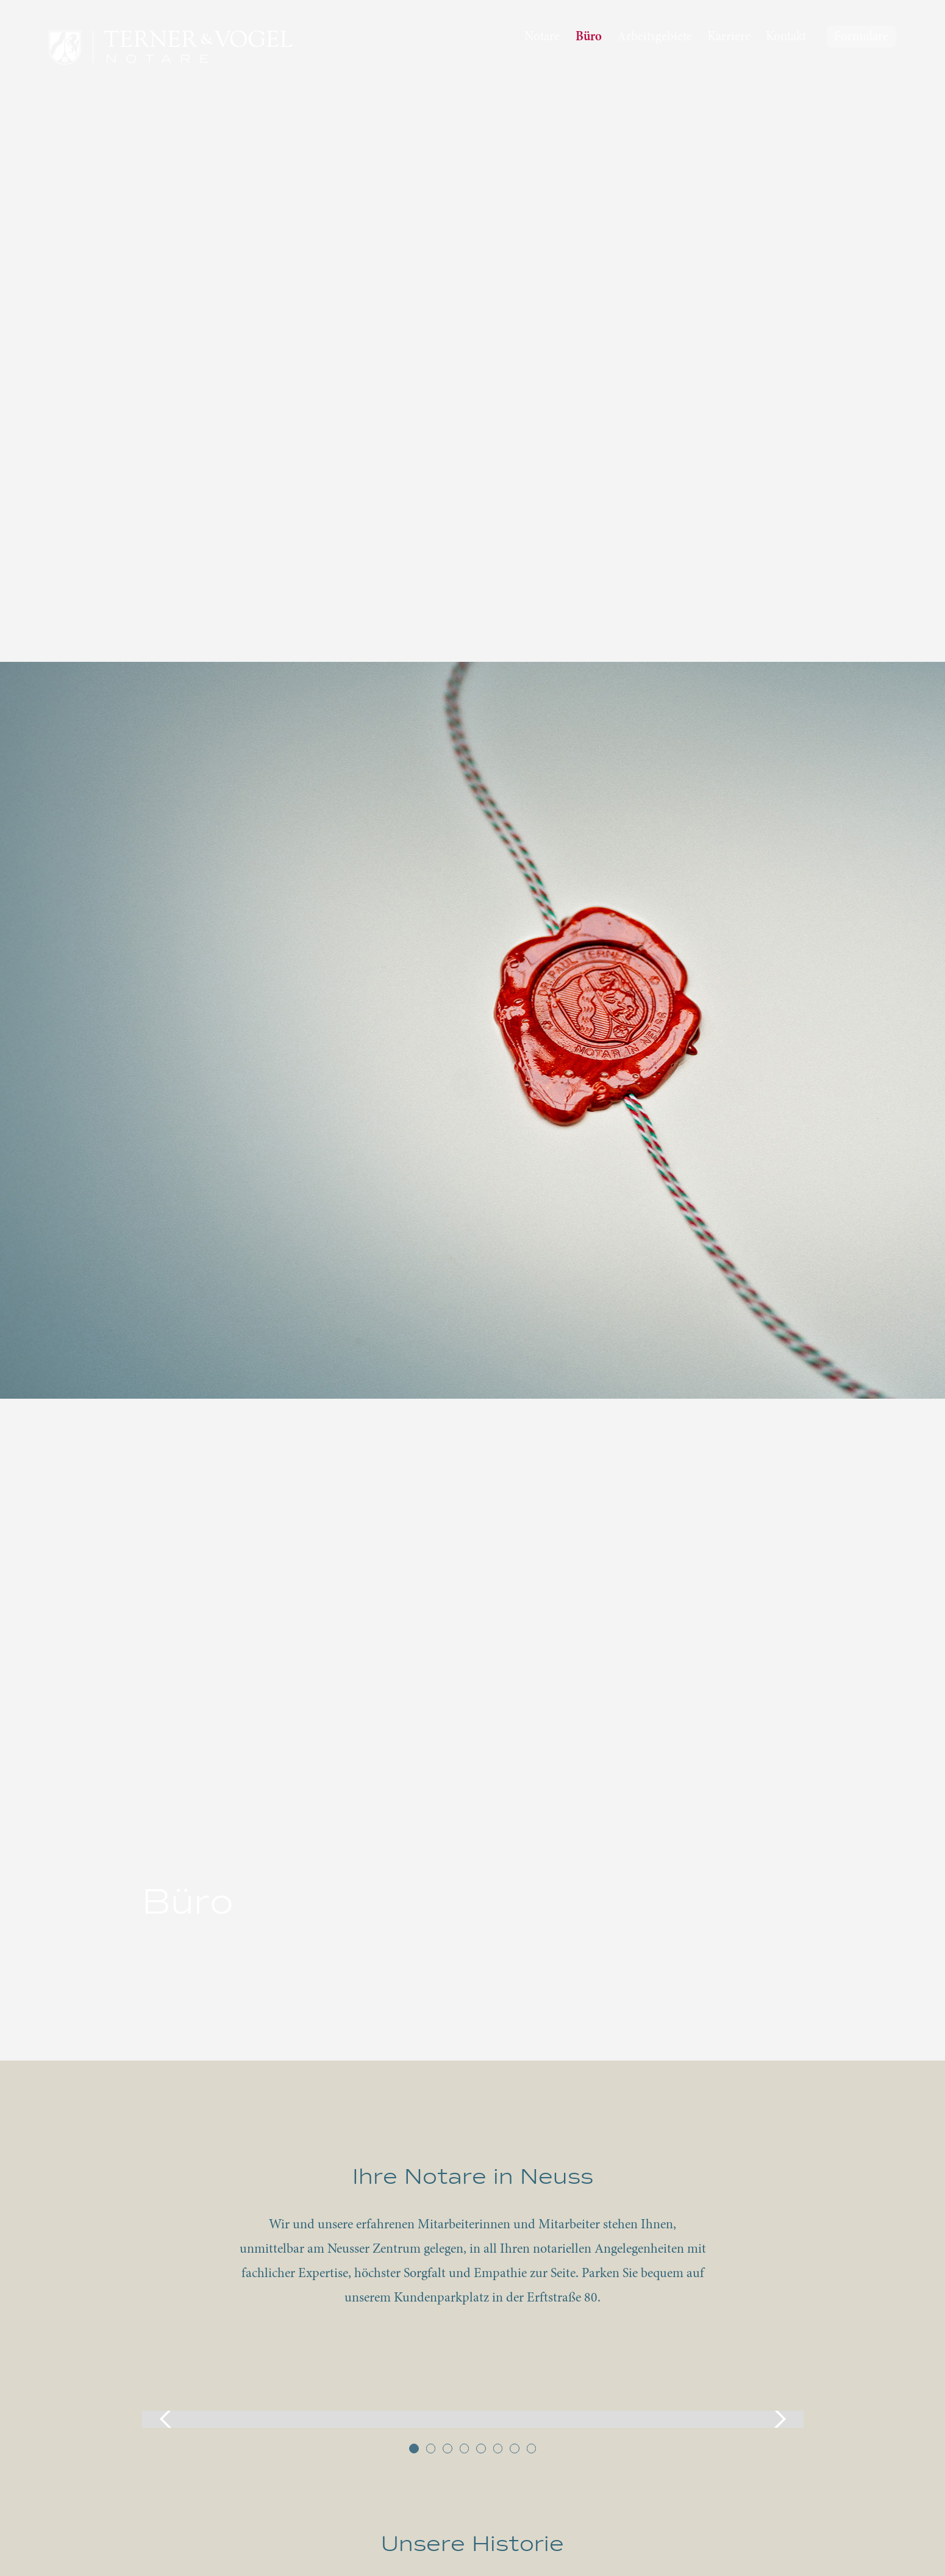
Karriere (729, 37)
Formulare (861, 37)
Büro (589, 37)
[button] (166, 2419)
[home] (171, 47)
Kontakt (786, 37)
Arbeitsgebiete (654, 37)
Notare (542, 37)
